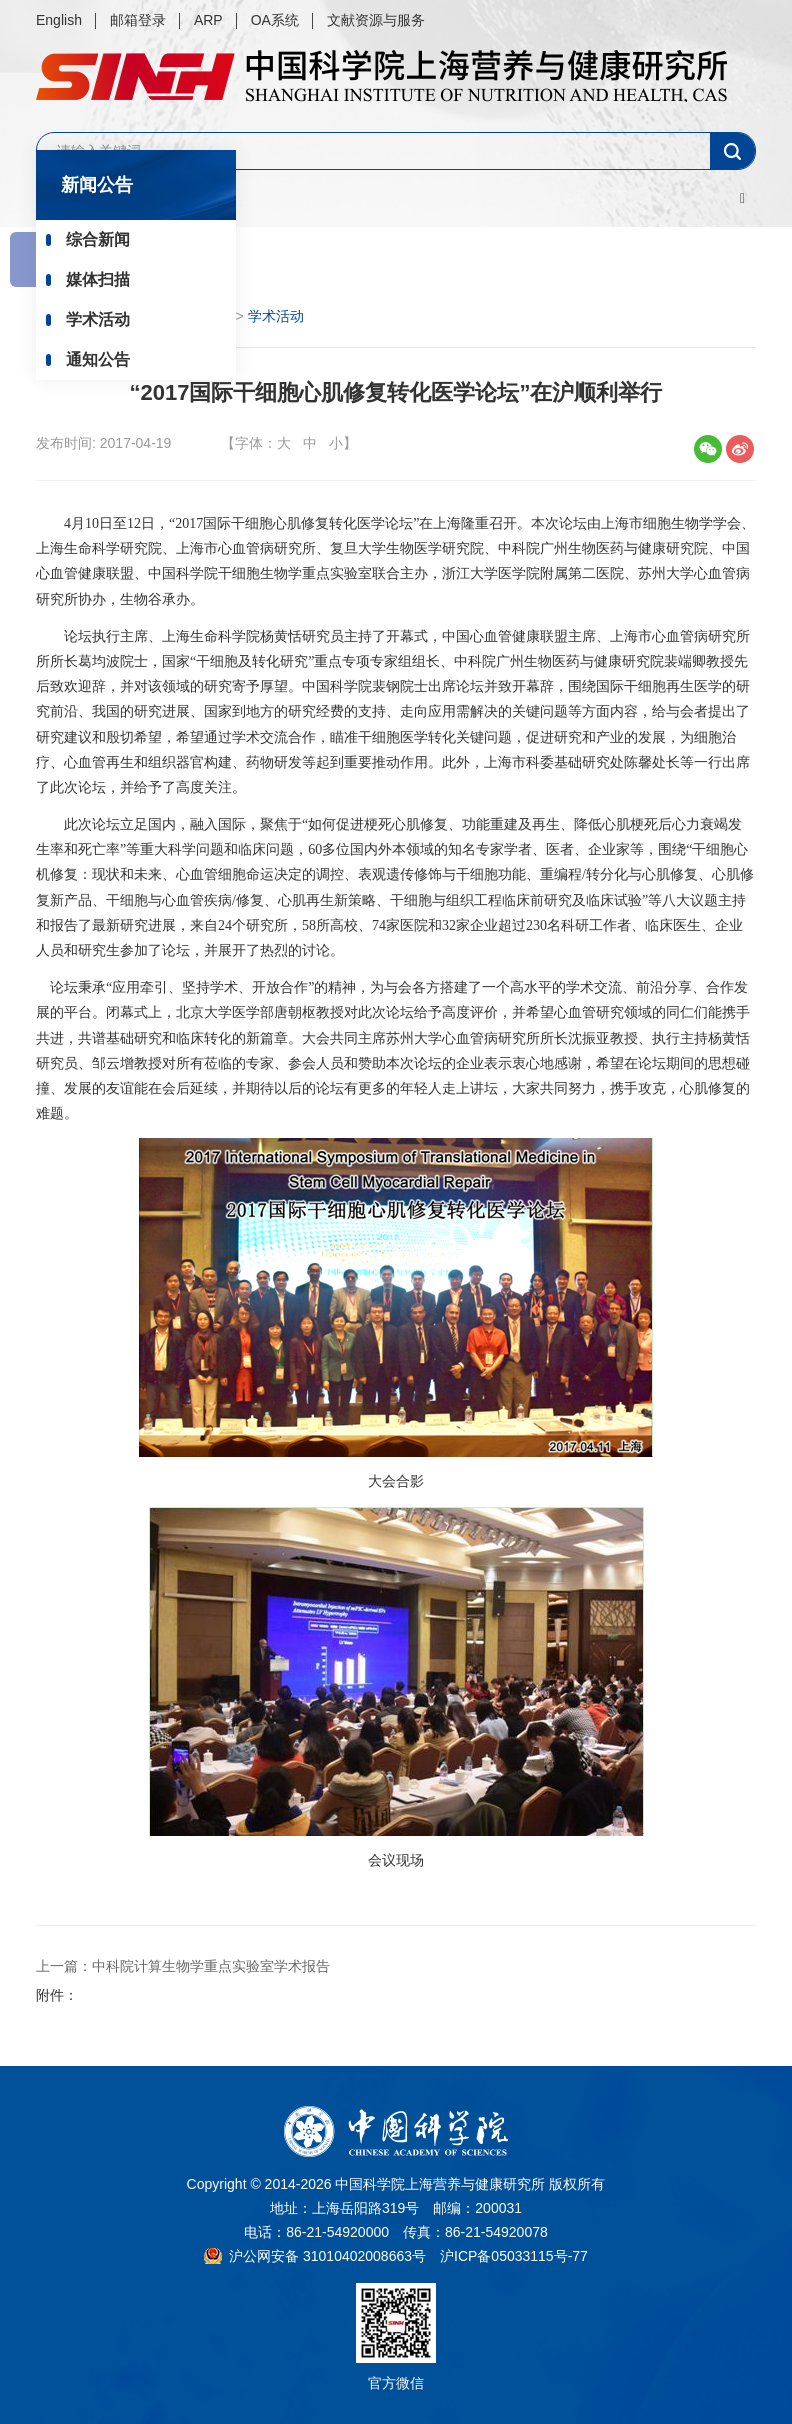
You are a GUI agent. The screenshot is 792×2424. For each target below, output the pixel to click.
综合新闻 (98, 239)
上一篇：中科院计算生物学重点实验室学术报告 (183, 1966)
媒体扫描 (98, 279)
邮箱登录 (138, 20)
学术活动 (98, 319)
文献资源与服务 (376, 20)
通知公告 (98, 359)
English (59, 20)
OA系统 (275, 20)
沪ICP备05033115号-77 (514, 2256)
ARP (208, 20)
